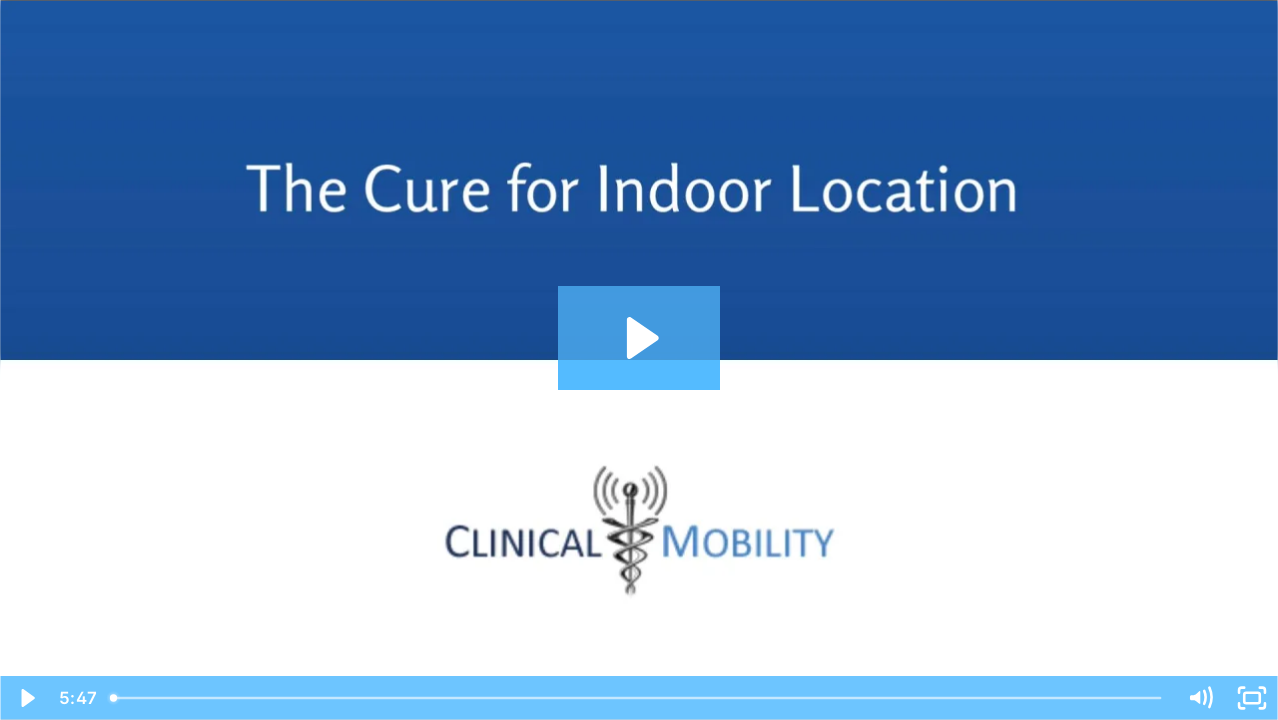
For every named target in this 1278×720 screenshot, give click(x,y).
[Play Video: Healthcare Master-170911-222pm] (639, 338)
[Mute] (1200, 698)
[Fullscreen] (1252, 698)
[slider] (637, 698)
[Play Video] (26, 698)
